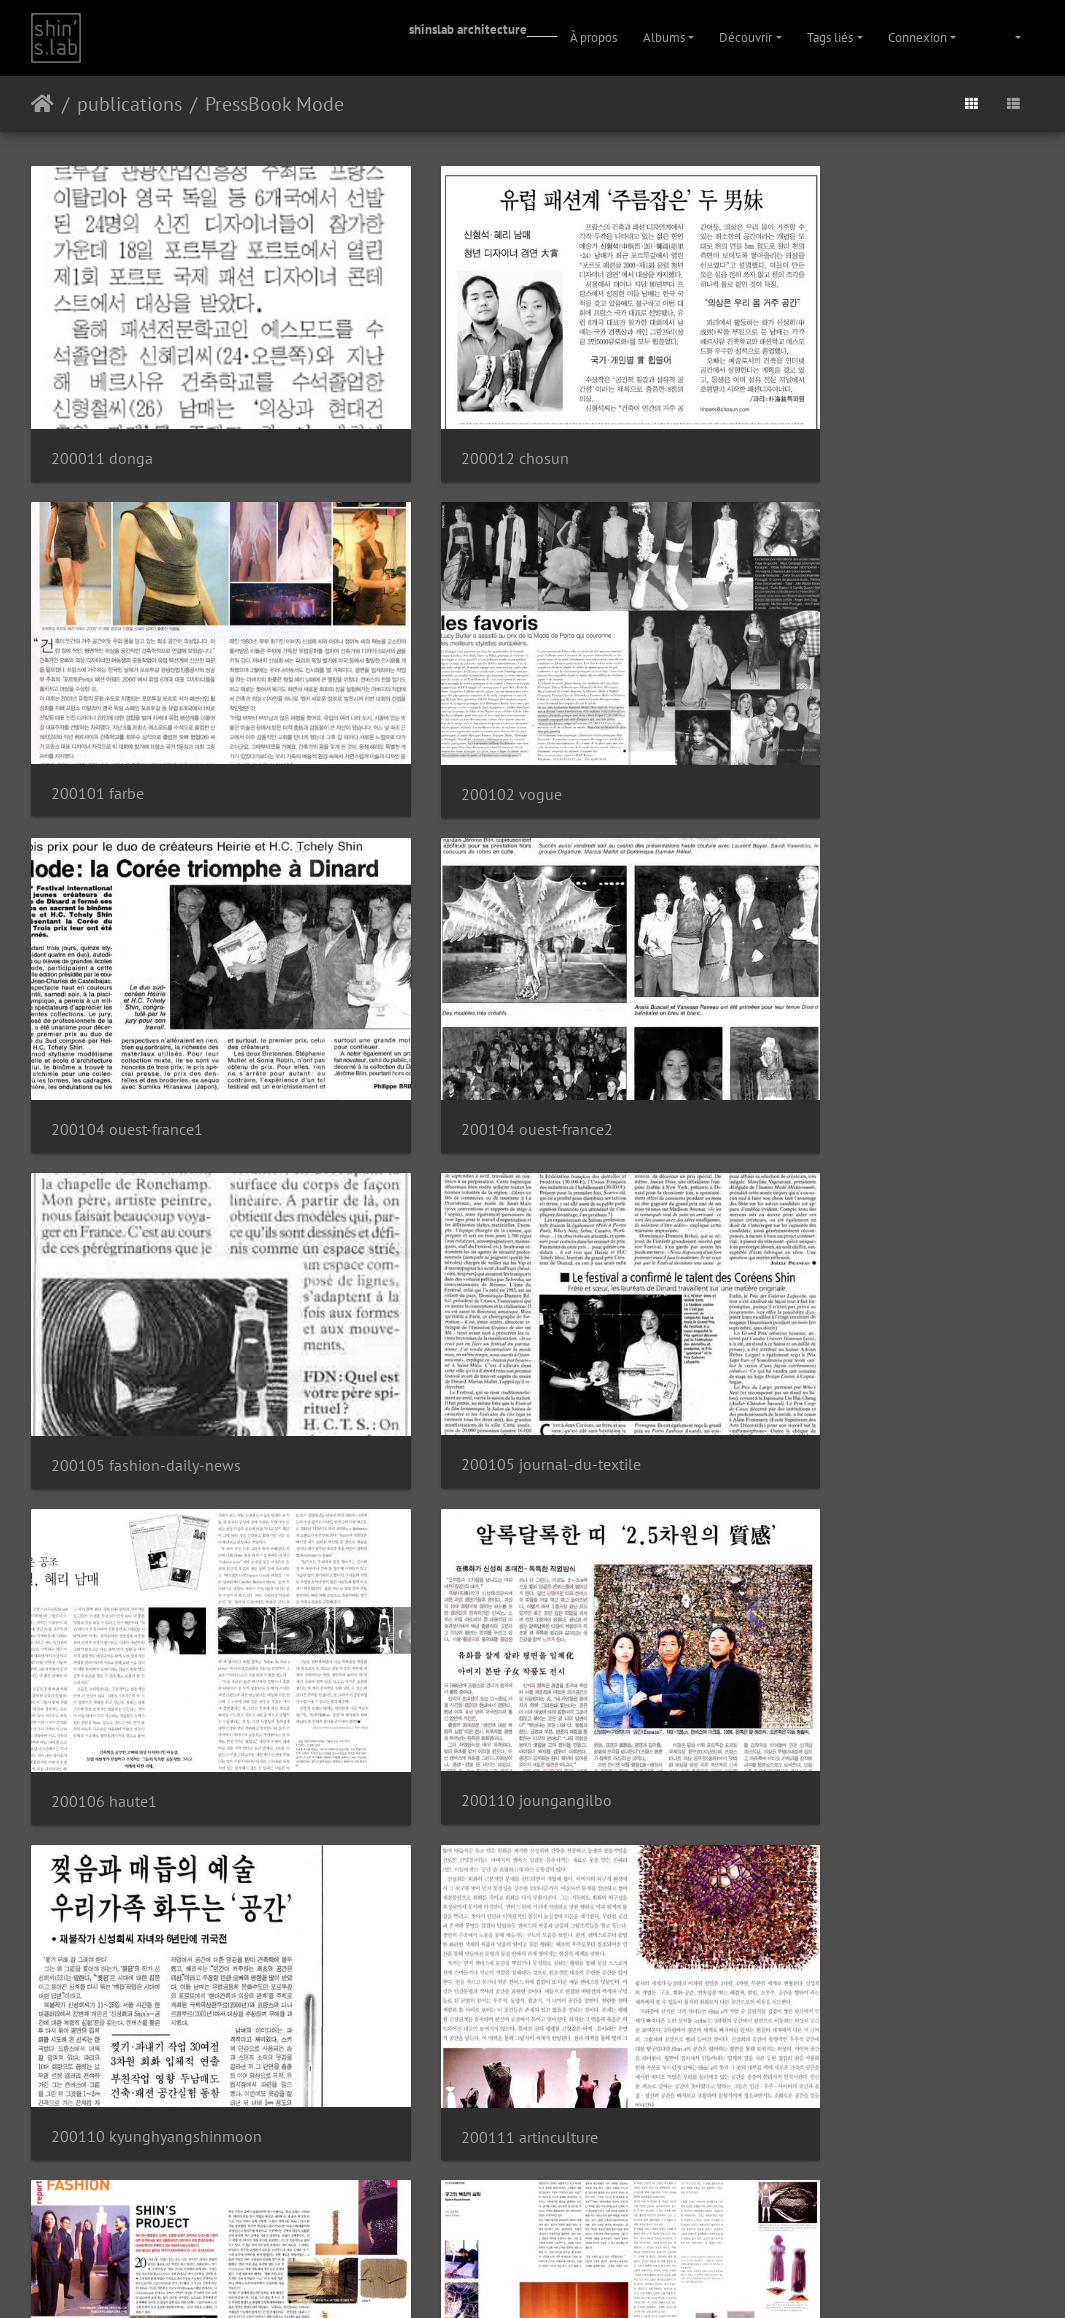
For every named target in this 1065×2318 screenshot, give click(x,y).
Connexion (917, 37)
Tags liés (830, 37)
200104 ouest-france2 (816, 702)
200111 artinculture (808, 1285)
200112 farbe (786, 1864)
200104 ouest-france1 (471, 703)
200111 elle (782, 1574)
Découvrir (745, 37)
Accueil (42, 104)
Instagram (508, 2277)
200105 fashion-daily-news (146, 994)
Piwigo (502, 2226)
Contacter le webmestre (584, 2226)
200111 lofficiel (106, 1864)
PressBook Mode (274, 104)
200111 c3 (432, 1574)
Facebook (580, 2277)
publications (129, 104)
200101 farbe (786, 412)
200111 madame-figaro (476, 1864)
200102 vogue (101, 703)
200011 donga (102, 413)
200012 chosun (449, 413)
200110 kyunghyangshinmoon (500, 1284)
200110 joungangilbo (126, 1284)
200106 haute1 (793, 994)
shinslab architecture (468, 29)
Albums (664, 37)
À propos (593, 37)
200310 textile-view (120, 2154)
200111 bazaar (102, 1574)
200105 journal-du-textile (485, 993)
